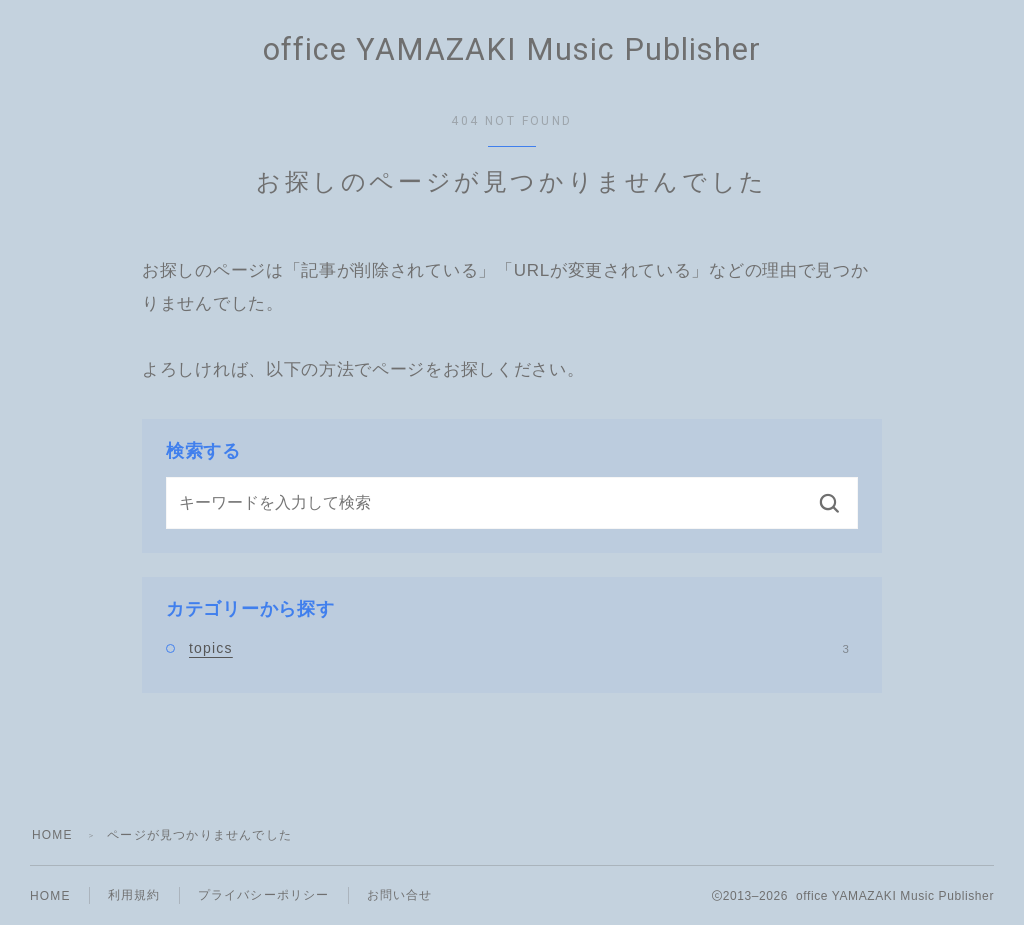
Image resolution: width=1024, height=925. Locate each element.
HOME (52, 835)
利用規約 (134, 895)
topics (519, 648)
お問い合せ (400, 895)
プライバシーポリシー (264, 895)
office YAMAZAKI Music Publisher (512, 50)
